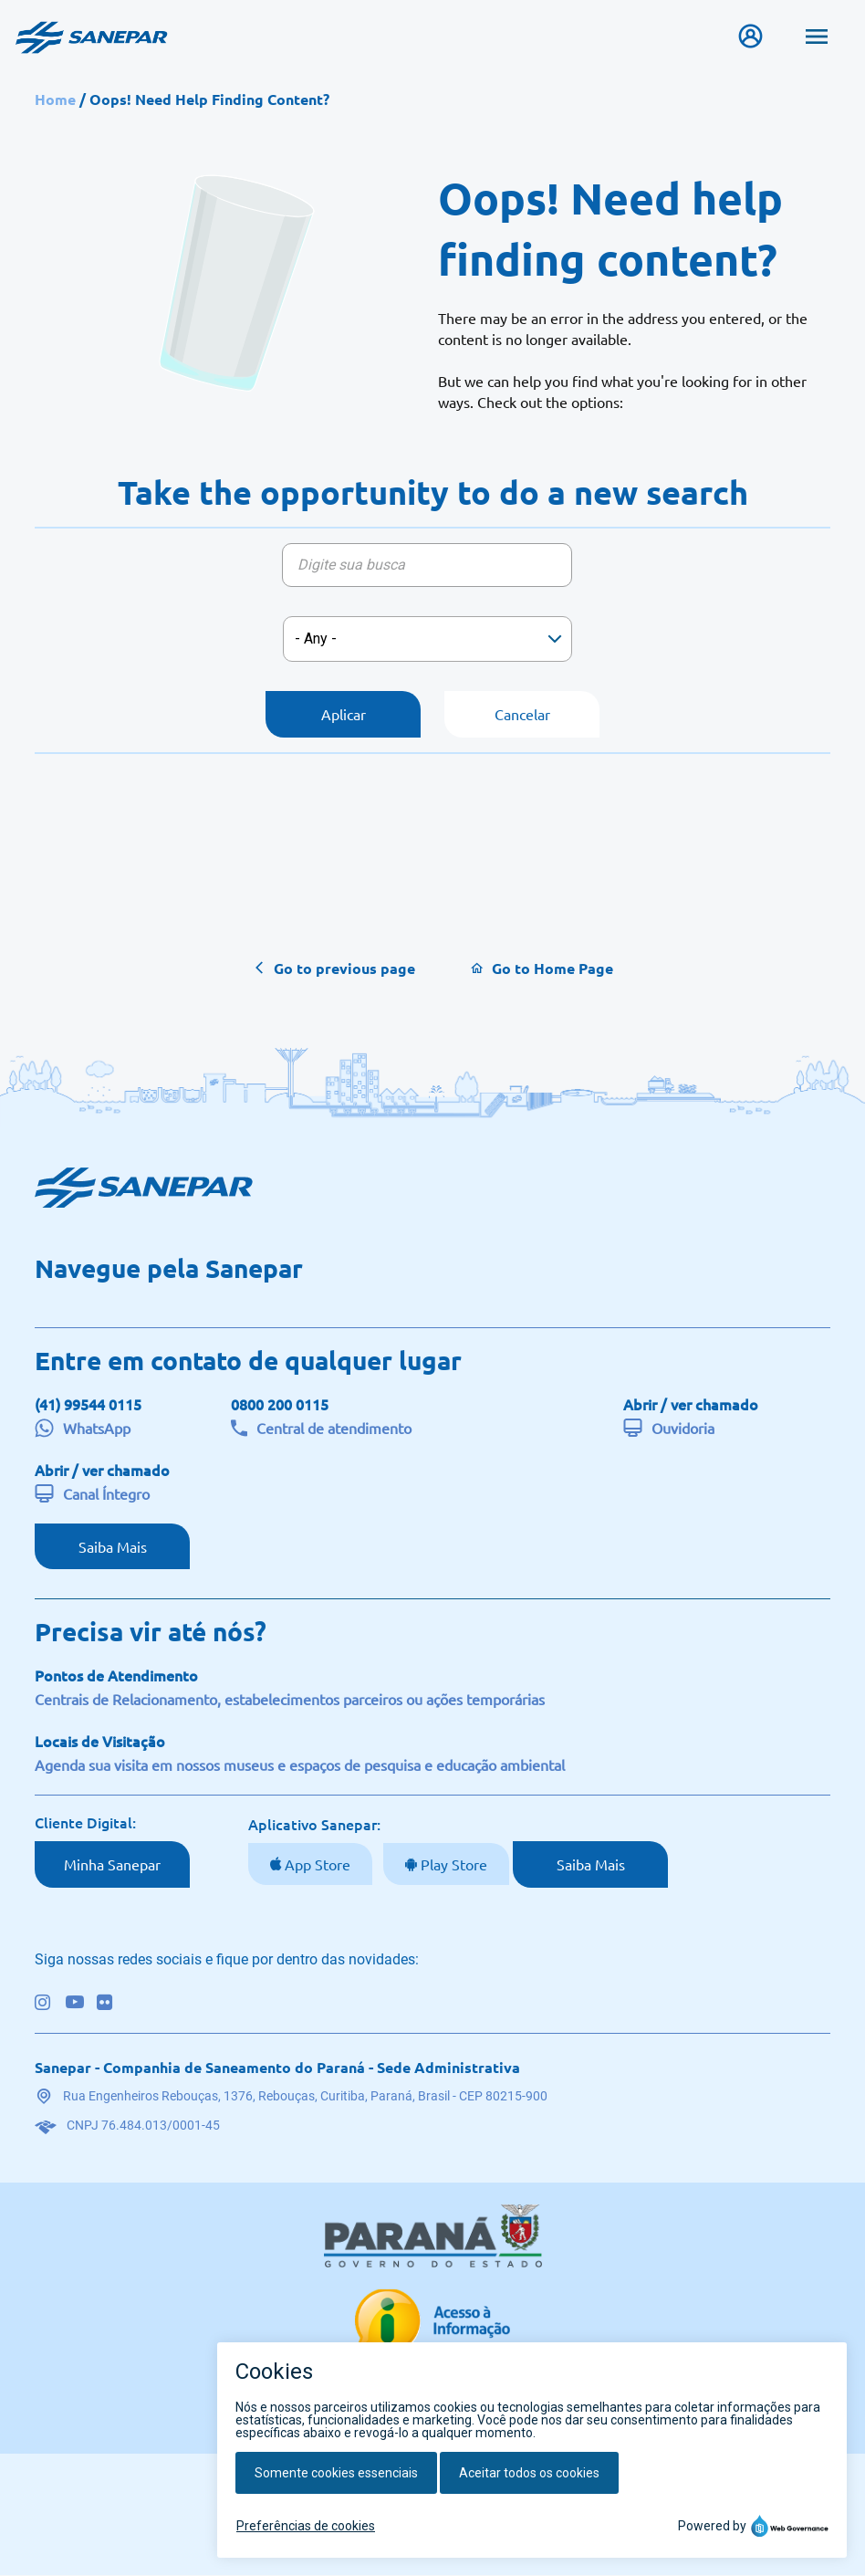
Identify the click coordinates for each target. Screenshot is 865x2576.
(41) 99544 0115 (88, 1404)
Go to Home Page (552, 968)
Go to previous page (344, 968)
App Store (315, 1865)
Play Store (452, 1865)
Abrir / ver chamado (690, 1404)
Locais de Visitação (100, 1742)
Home (55, 99)
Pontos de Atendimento (116, 1676)
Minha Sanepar (112, 1865)
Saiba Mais (112, 1546)
